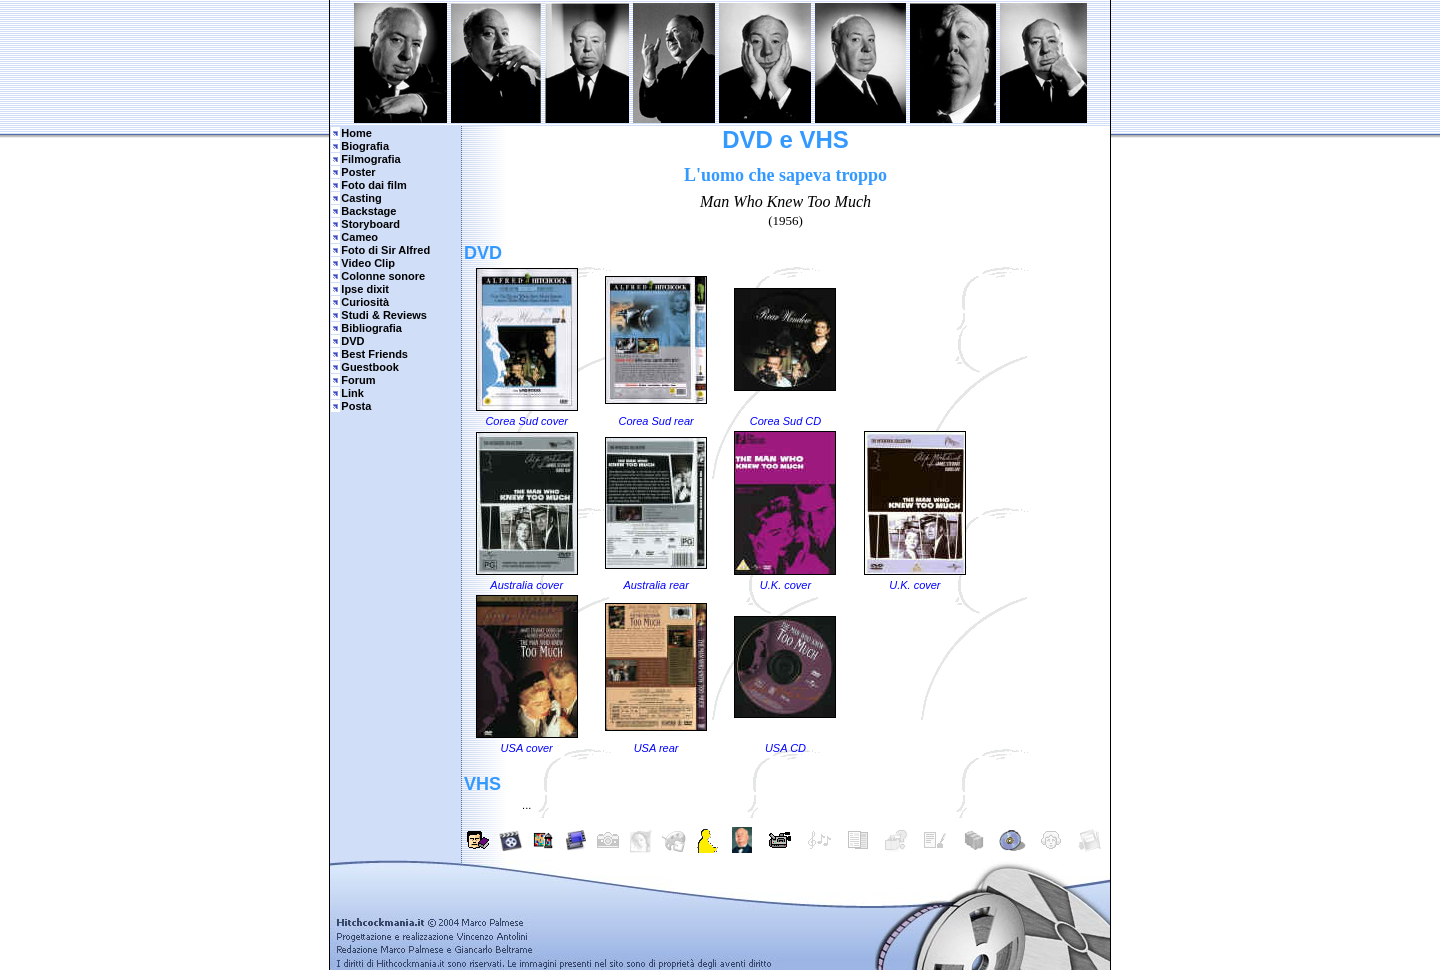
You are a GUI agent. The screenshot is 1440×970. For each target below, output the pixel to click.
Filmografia (370, 159)
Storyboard (370, 224)
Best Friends (374, 354)
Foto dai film (373, 185)
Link (352, 393)
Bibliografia (371, 328)
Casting (361, 198)
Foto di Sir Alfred (385, 250)
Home (356, 133)
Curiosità (365, 302)
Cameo (359, 237)
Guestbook (369, 367)
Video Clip (368, 263)
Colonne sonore (383, 276)
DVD (352, 341)
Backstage (368, 211)
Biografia (365, 146)
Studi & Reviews (384, 315)
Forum (358, 380)
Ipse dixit (365, 289)
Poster (358, 172)
